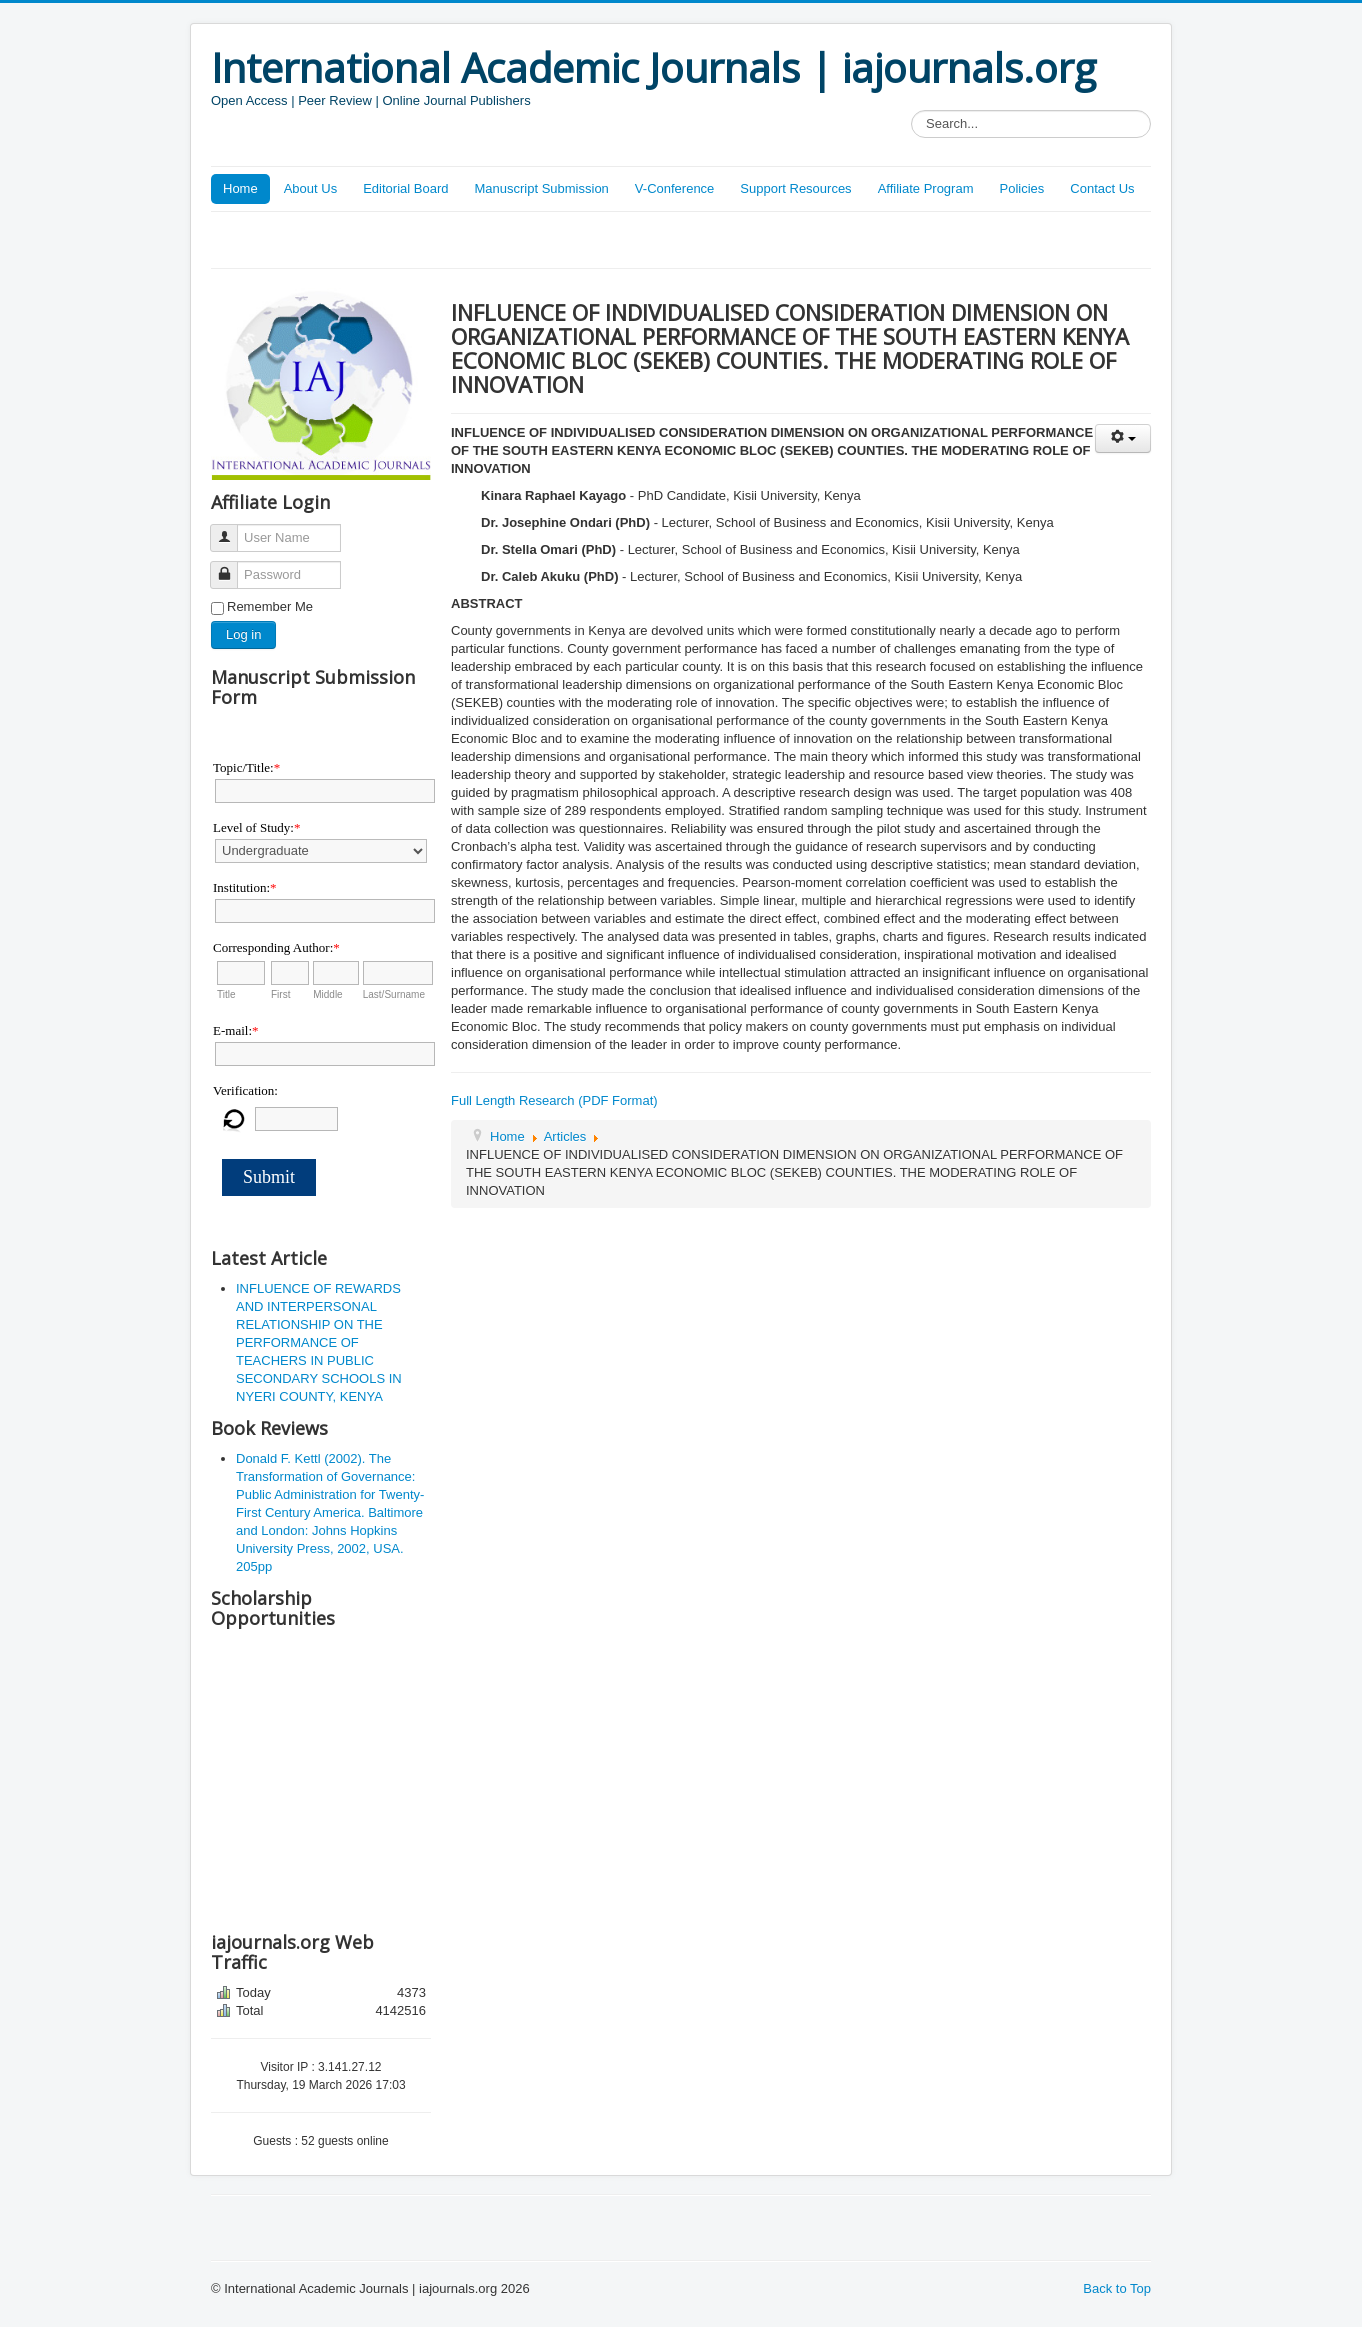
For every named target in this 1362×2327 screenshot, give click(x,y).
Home (240, 188)
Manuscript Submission (541, 188)
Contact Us (1102, 188)
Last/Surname (394, 994)
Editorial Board (405, 188)
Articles (565, 1136)
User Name (231, 529)
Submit (269, 1177)
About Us (310, 188)
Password (231, 566)
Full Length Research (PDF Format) (554, 1100)
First (280, 994)
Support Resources (795, 188)
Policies (1021, 188)
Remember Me (270, 606)
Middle (327, 994)
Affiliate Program (926, 188)
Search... (911, 110)
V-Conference (675, 188)
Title (226, 994)
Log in (243, 634)
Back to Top (1117, 2288)
